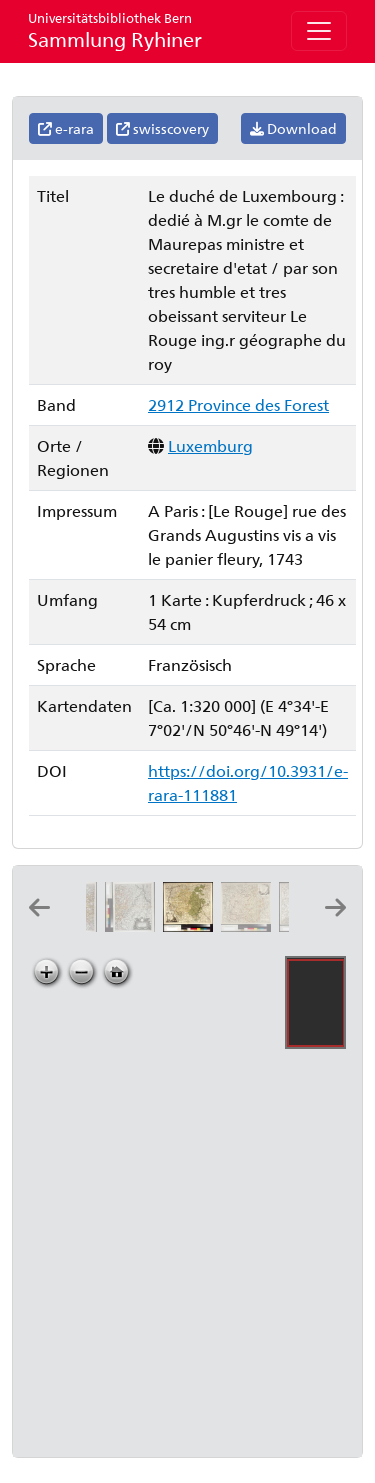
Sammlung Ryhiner (115, 30)
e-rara (66, 128)
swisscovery (162, 128)
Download (293, 128)
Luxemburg (210, 445)
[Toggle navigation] (319, 31)
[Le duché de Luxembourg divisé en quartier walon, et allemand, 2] (134, 925)
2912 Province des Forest (238, 404)
